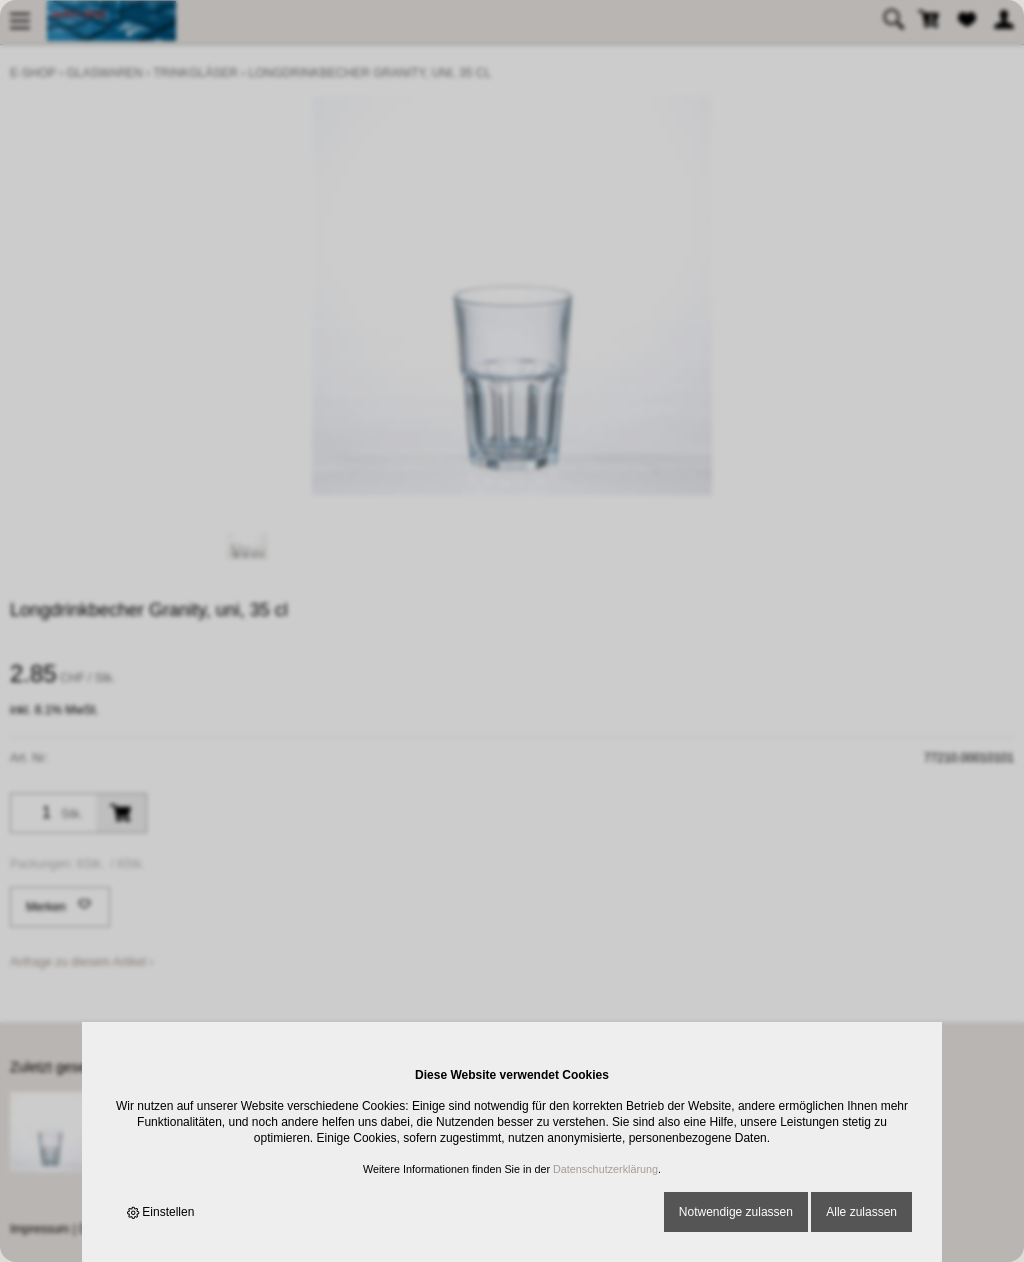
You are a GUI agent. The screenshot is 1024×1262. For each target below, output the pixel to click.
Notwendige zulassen (736, 1212)
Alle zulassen (861, 1212)
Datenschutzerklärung (605, 1169)
